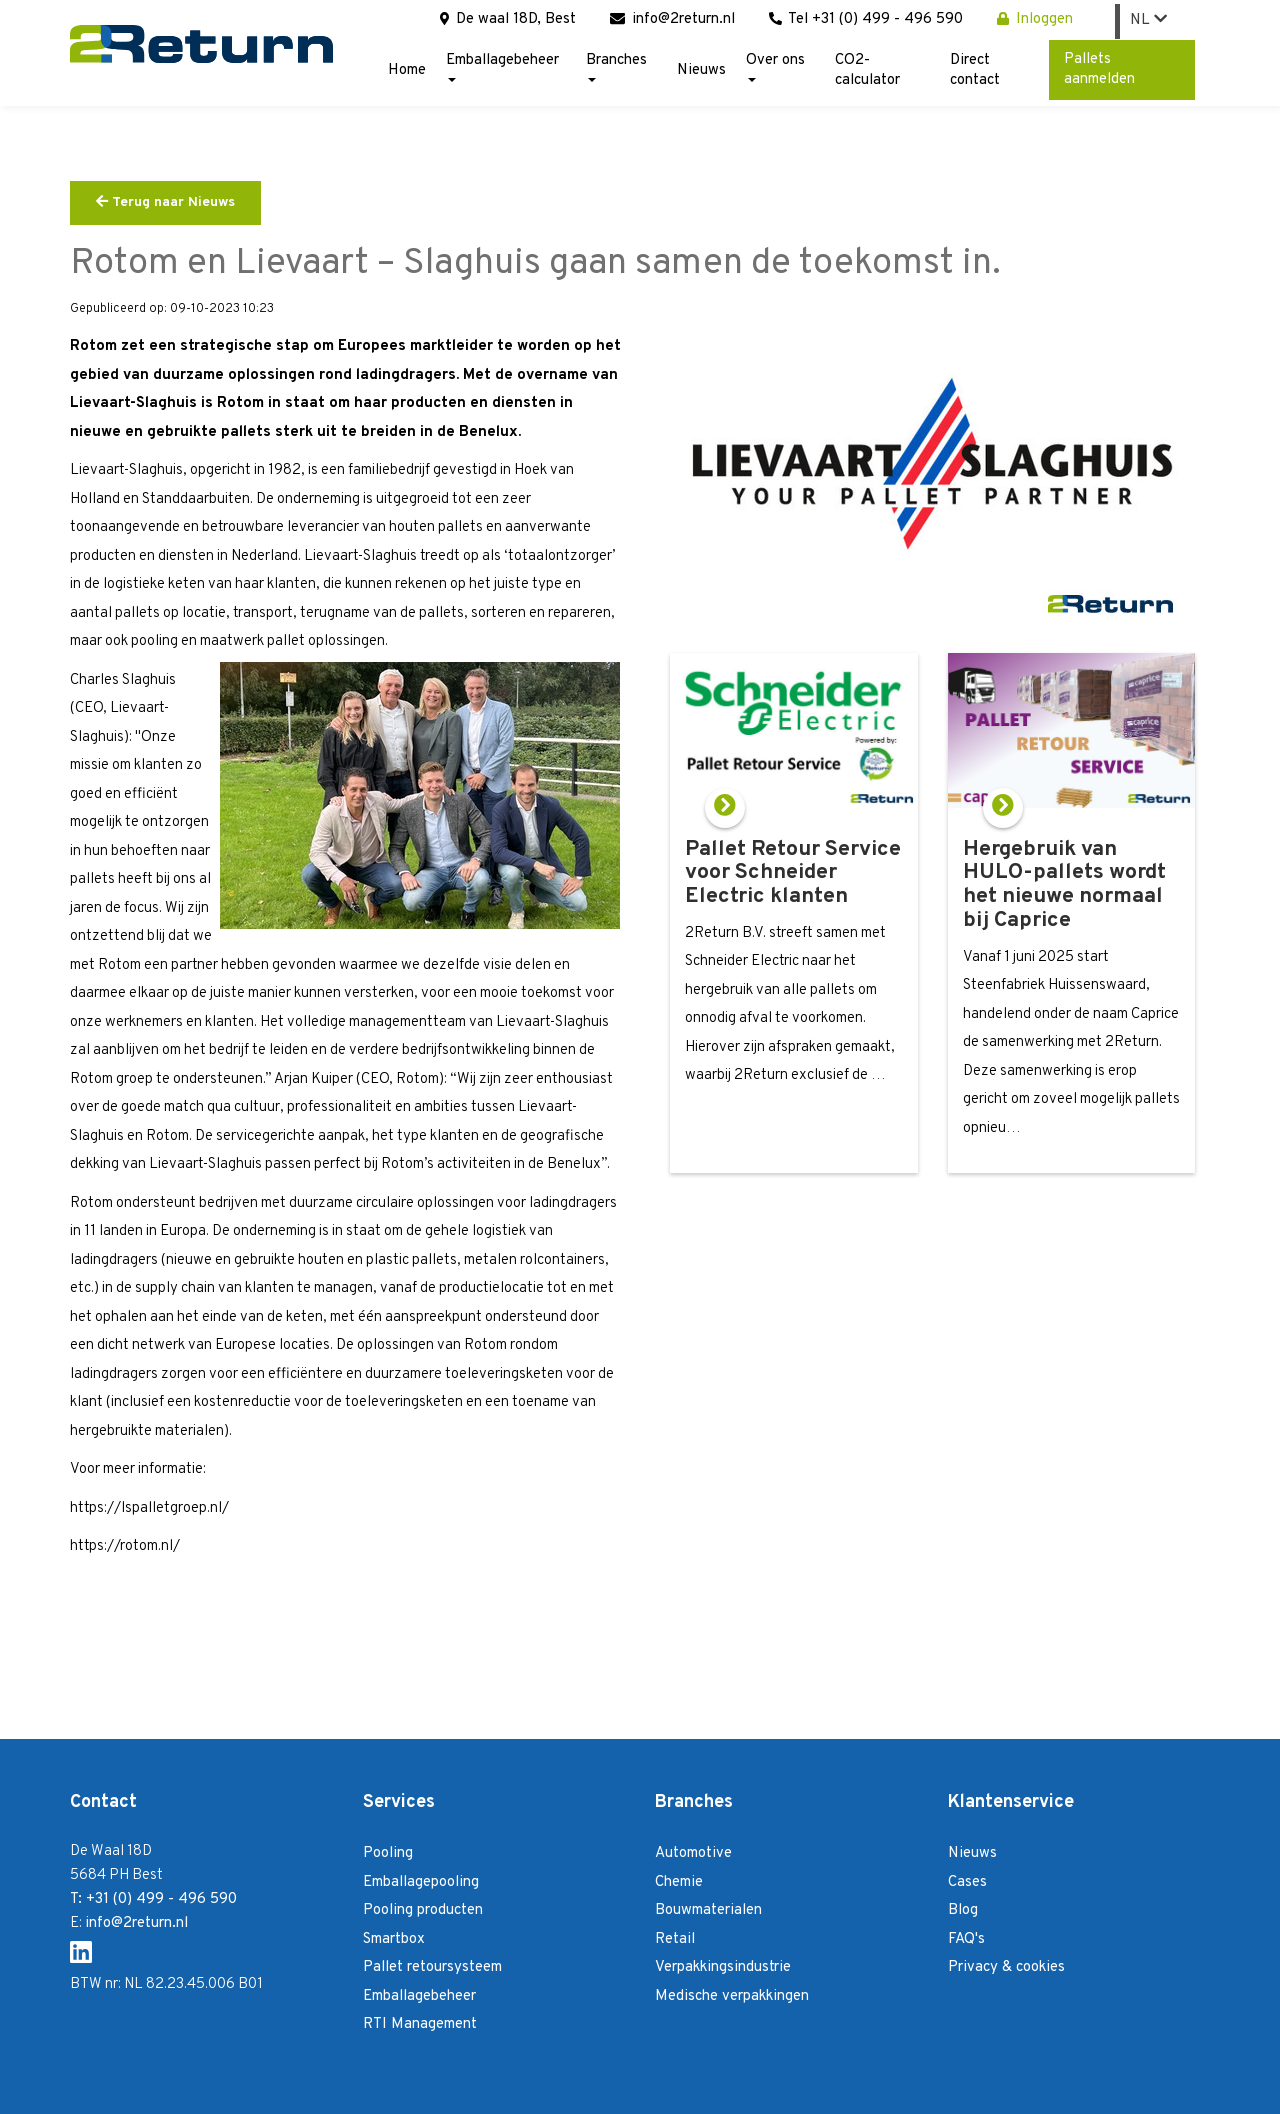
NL (1148, 20)
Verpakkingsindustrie (723, 1967)
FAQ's (966, 1939)
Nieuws (701, 70)
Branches (616, 66)
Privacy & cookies (1006, 1967)
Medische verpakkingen (732, 1996)
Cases (967, 1882)
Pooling (388, 1853)
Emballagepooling (421, 1882)
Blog (963, 1910)
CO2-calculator (867, 70)
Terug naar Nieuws (165, 202)
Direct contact (975, 70)
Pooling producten (423, 1910)
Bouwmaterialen (708, 1910)
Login (1180, 2092)
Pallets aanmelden (1099, 69)
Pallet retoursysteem (432, 1967)
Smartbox (394, 1939)
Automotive (693, 1853)
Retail (675, 1939)
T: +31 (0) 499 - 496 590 (153, 1899)
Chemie (679, 1882)
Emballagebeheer (502, 66)
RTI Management (420, 2024)
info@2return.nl (672, 19)
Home (407, 70)
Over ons (775, 66)
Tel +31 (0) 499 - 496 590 (866, 19)
